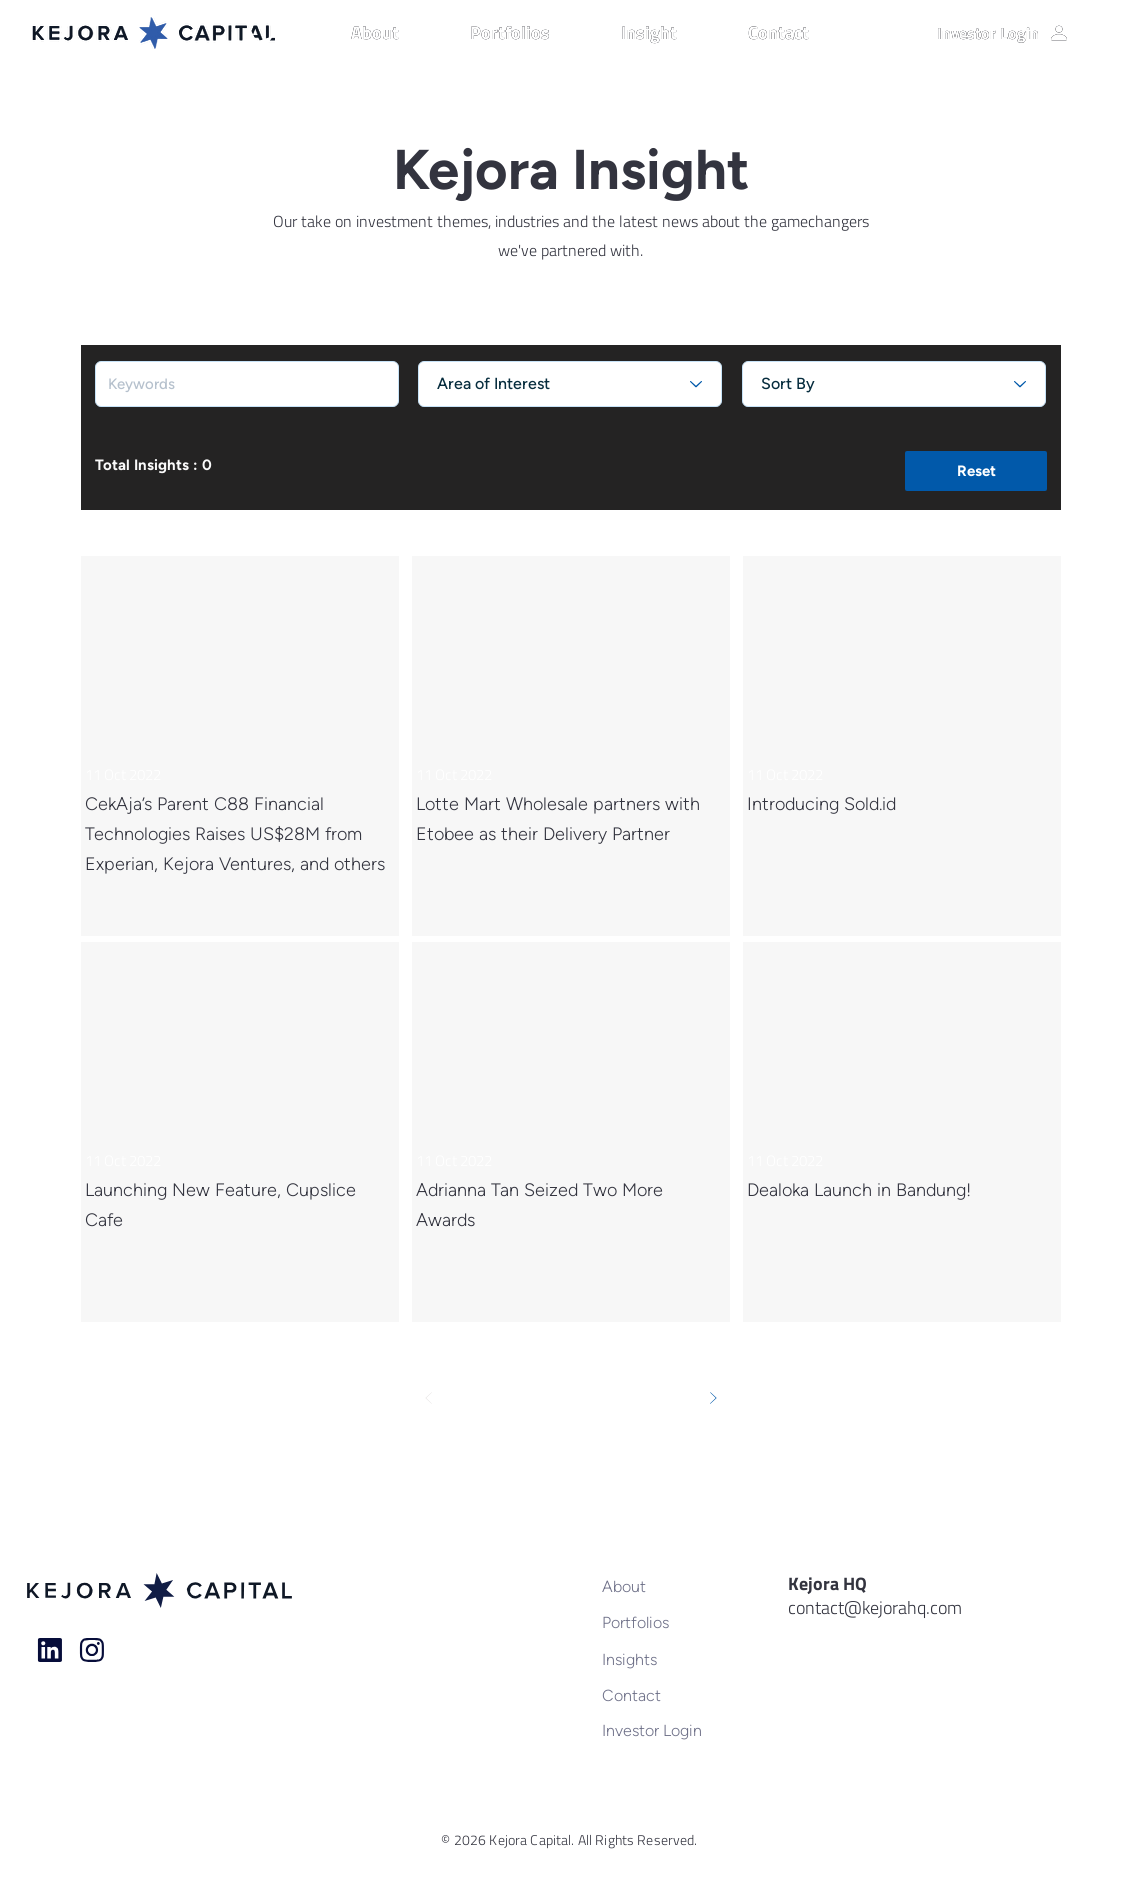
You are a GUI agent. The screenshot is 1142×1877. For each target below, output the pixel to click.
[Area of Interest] (570, 384)
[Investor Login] (1003, 33)
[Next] (713, 1398)
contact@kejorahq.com (875, 1607)
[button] (400, 33)
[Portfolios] (667, 1622)
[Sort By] (894, 384)
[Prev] (429, 1398)
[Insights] (667, 1659)
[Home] (50, 1650)
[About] (667, 1586)
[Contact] (667, 1695)
